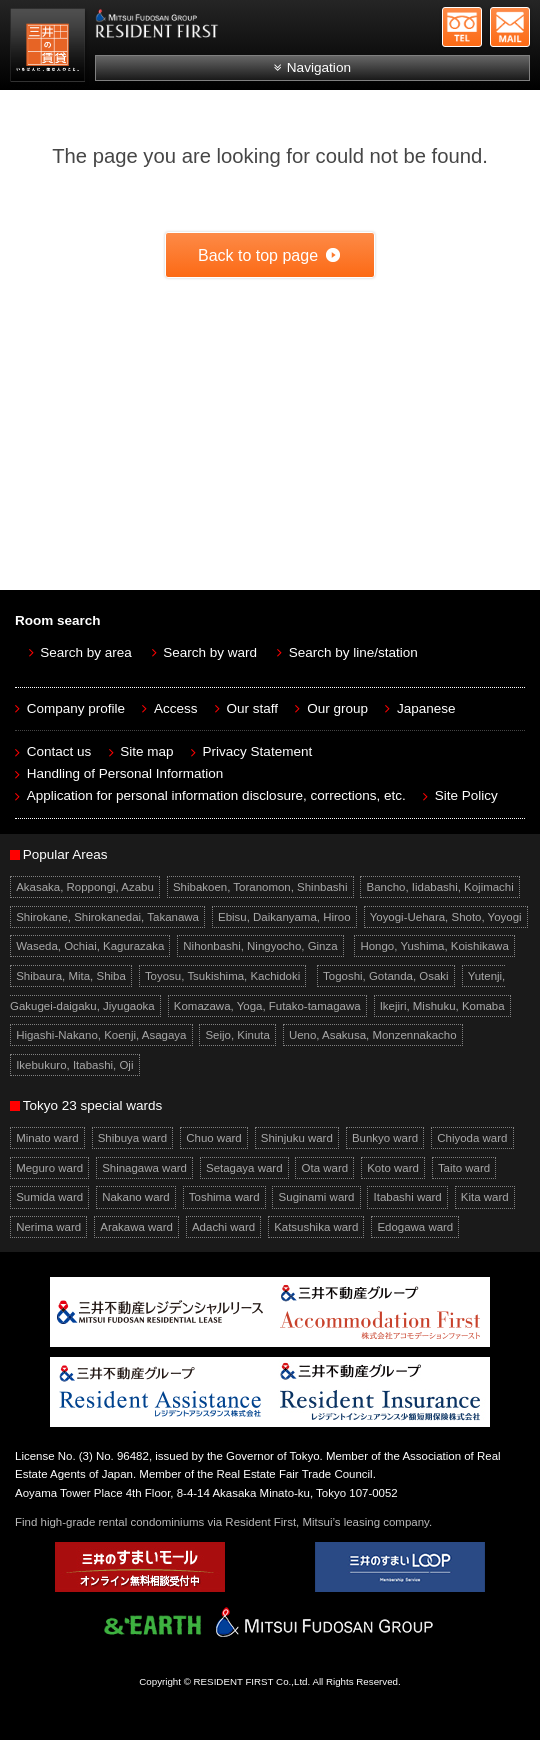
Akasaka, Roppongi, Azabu (85, 887)
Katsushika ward (316, 1227)
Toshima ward (224, 1198)
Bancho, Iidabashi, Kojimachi (440, 887)
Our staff (253, 708)
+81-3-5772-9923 (462, 27)
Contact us (59, 751)
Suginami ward (317, 1198)
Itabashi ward (408, 1198)
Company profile (76, 708)
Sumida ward (49, 1198)
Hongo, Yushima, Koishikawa (434, 946)
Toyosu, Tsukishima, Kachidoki (222, 976)
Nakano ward (136, 1198)
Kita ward (485, 1198)
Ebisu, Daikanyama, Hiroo (284, 917)
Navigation (319, 67)
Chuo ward (213, 1138)
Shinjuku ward (297, 1138)
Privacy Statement (258, 751)
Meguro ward (49, 1168)
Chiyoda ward (472, 1138)
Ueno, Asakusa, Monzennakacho (373, 1035)
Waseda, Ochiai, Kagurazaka (90, 946)
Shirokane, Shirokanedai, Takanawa (107, 917)
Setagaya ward (244, 1168)
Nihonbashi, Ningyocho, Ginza (260, 946)
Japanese (426, 708)
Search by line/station (353, 652)
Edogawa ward (415, 1227)
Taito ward (464, 1168)
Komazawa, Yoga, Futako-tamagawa (267, 1006)
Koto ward (393, 1168)
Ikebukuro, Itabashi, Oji (74, 1065)
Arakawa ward (136, 1227)
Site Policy (466, 795)
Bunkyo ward (385, 1138)
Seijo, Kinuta (237, 1035)
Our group (337, 708)
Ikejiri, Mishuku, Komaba (442, 1006)
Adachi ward (223, 1227)
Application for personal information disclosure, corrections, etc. (216, 795)
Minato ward (47, 1138)
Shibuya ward (133, 1138)
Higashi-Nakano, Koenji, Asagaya (101, 1035)
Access (176, 708)
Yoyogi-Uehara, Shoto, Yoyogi (446, 917)
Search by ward (210, 652)
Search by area (86, 652)
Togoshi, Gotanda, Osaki (386, 976)
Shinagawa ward (144, 1168)
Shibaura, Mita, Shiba (71, 976)
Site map (146, 751)
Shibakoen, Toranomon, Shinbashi (260, 887)
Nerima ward (48, 1227)
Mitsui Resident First (50, 48)
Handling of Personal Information (125, 773)
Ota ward (325, 1168)
